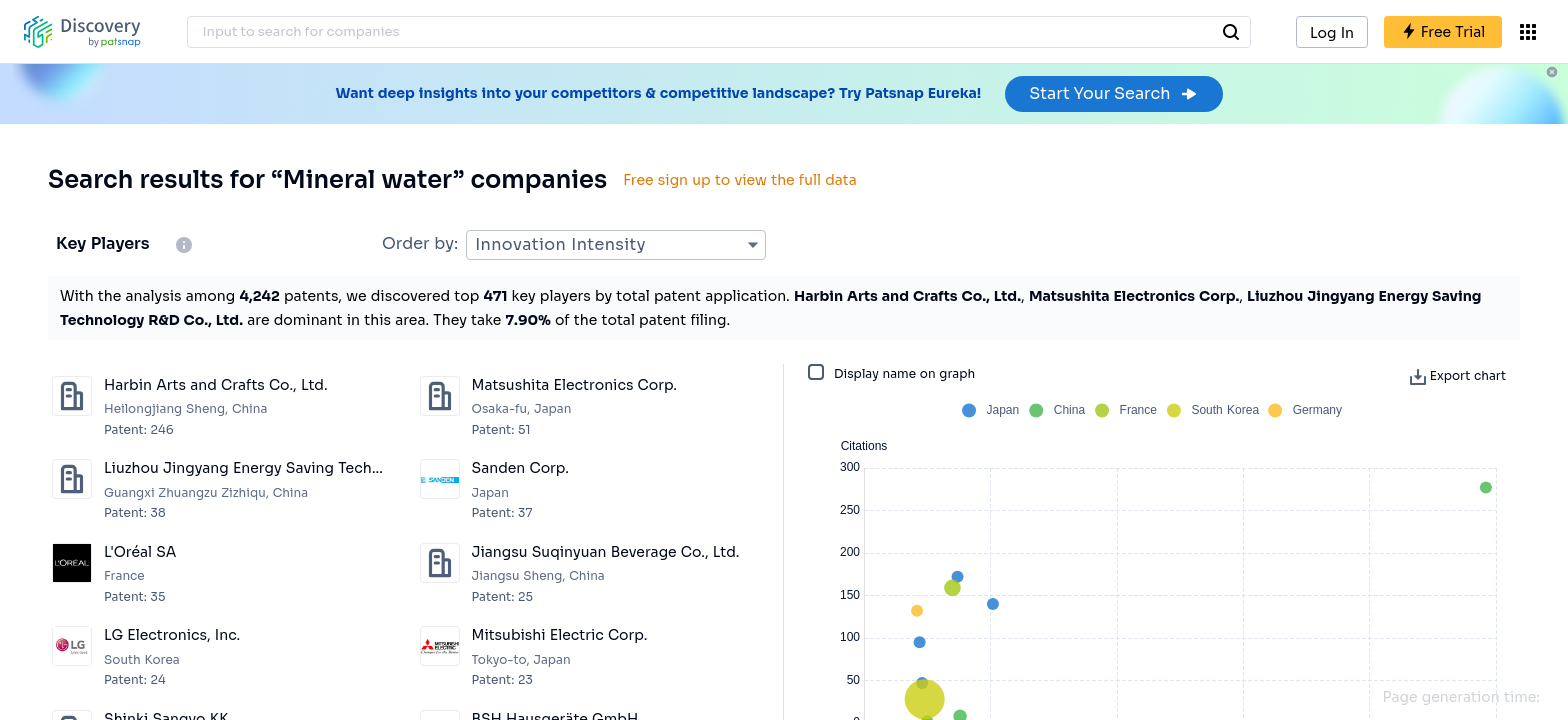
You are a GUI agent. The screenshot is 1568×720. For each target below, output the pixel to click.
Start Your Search (1113, 93)
